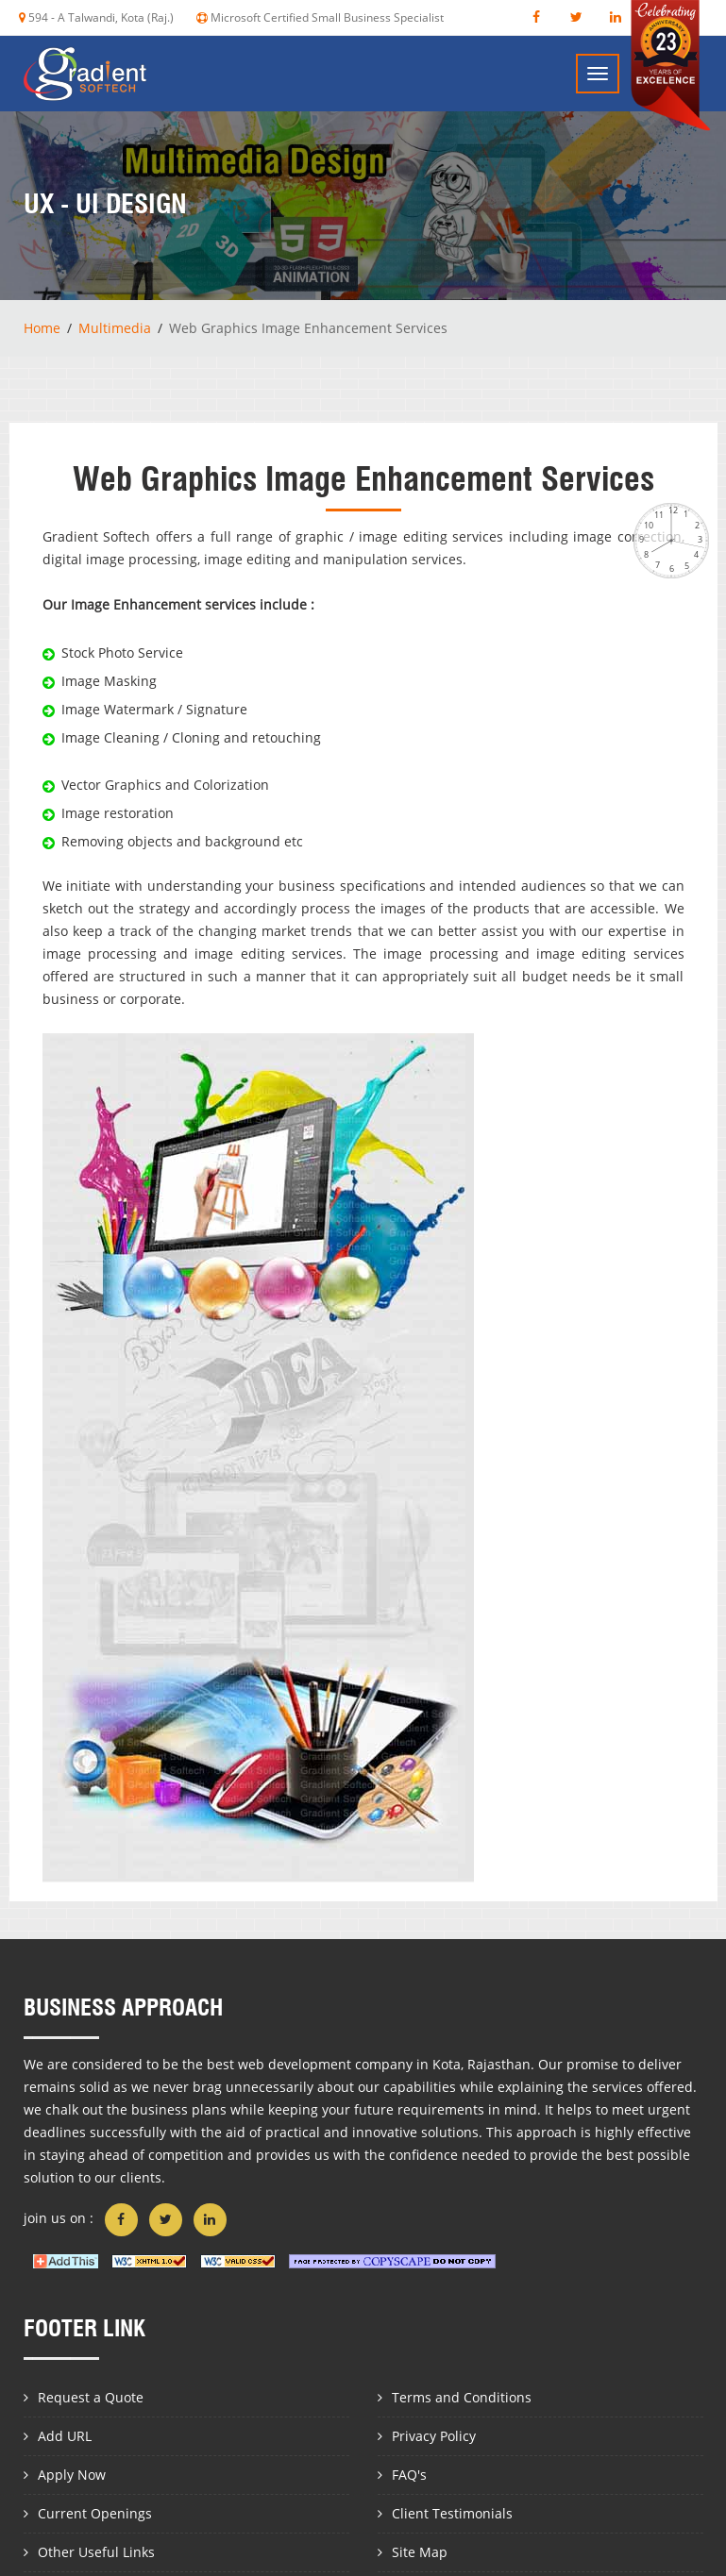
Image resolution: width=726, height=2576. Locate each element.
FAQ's (409, 2475)
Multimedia (114, 328)
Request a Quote (91, 2397)
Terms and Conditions (462, 2397)
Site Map (419, 2552)
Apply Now (72, 2475)
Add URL (65, 2436)
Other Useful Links (96, 2552)
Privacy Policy (434, 2436)
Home (42, 328)
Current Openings (95, 2513)
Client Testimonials (452, 2513)
